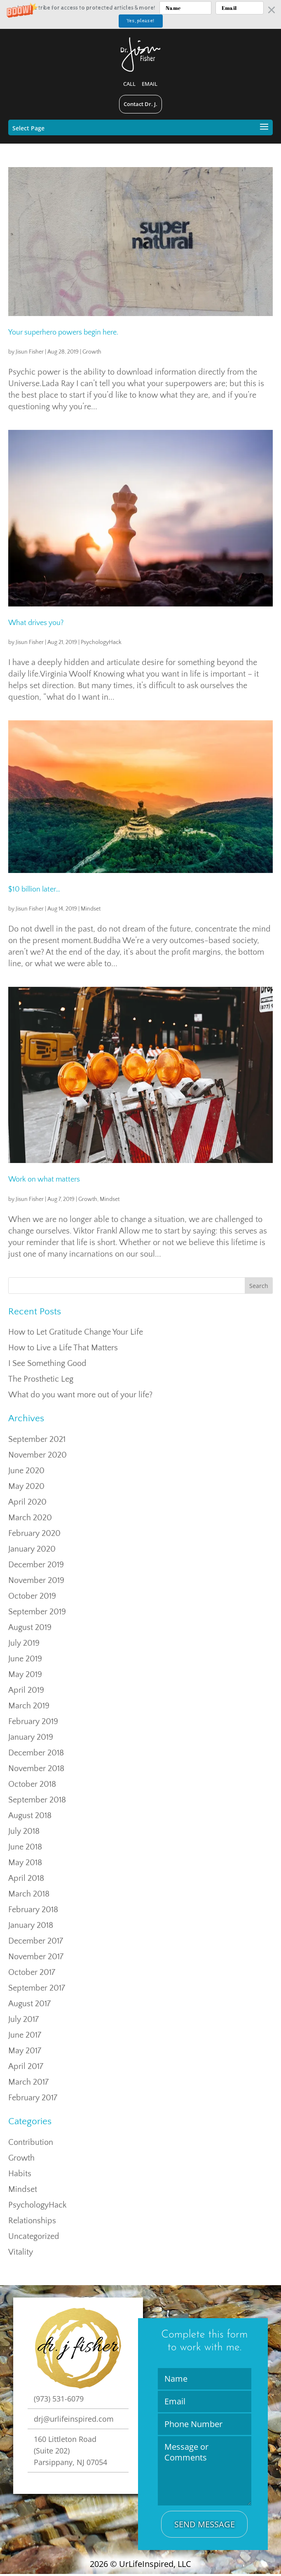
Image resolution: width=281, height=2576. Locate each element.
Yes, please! (140, 21)
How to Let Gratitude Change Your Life (75, 1332)
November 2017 (35, 1956)
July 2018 (24, 1831)
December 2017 (35, 1941)
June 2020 (26, 1470)
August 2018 (30, 1815)
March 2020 (30, 1517)
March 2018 (28, 1894)
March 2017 (28, 2082)
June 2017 (24, 2035)
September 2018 (37, 1800)
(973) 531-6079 (59, 2399)
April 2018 (26, 1878)
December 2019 (36, 1564)
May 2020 (26, 1486)
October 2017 (31, 1972)
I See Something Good (47, 1363)
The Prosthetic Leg (40, 1379)
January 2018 (30, 1925)
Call (129, 83)
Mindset (91, 909)
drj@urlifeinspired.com (74, 2419)
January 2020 (32, 1549)
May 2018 (25, 1862)
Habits (19, 2173)
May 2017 (24, 2050)
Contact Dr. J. (140, 104)
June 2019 (25, 1658)
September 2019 (37, 1611)
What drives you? (35, 623)
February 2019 (33, 1721)
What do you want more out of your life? (80, 1394)
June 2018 (25, 1847)
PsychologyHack (101, 642)
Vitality (20, 2252)
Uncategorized (33, 2236)
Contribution (30, 2142)
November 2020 (37, 1455)
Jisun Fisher (30, 352)
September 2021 (37, 1439)
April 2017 (25, 2066)
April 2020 (27, 1502)
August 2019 (30, 1627)
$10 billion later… (34, 889)
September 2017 (36, 1988)
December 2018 (36, 1752)
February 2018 (33, 1909)
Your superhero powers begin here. (63, 332)
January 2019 (30, 1737)
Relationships (32, 2220)
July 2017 (23, 2019)
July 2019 (24, 1643)
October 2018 (32, 1784)
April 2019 (26, 1690)
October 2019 (32, 1596)
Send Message (204, 2524)
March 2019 (28, 1705)
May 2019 (25, 1674)
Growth (91, 352)
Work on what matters (44, 1179)
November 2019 (36, 1580)
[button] (140, 14)
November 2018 (36, 1768)
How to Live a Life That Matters (63, 1347)
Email (149, 83)
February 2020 (34, 1533)
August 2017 (29, 2003)
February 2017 (32, 2097)
